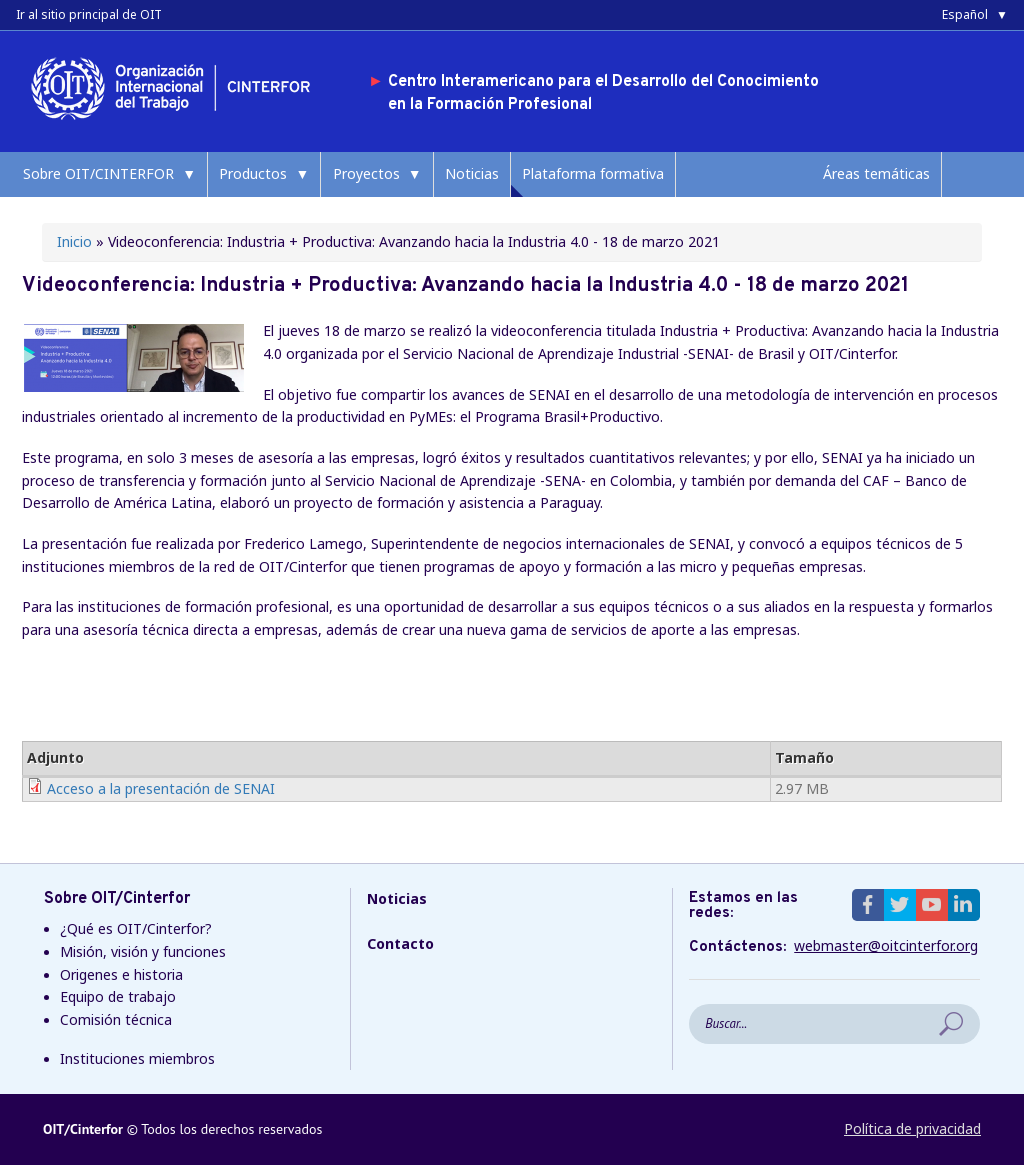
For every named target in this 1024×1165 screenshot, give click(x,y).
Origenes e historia (121, 974)
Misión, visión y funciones (143, 951)
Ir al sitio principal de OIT (89, 14)
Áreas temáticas (876, 173)
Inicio (74, 241)
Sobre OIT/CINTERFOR (98, 173)
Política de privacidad (912, 1128)
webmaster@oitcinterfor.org (886, 946)
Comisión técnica (116, 1019)
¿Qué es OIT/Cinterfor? (136, 928)
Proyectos (366, 173)
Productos (253, 173)
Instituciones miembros (137, 1058)
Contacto (400, 943)
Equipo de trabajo (118, 996)
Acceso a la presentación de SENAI (161, 788)
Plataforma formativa (593, 173)
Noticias (472, 173)
